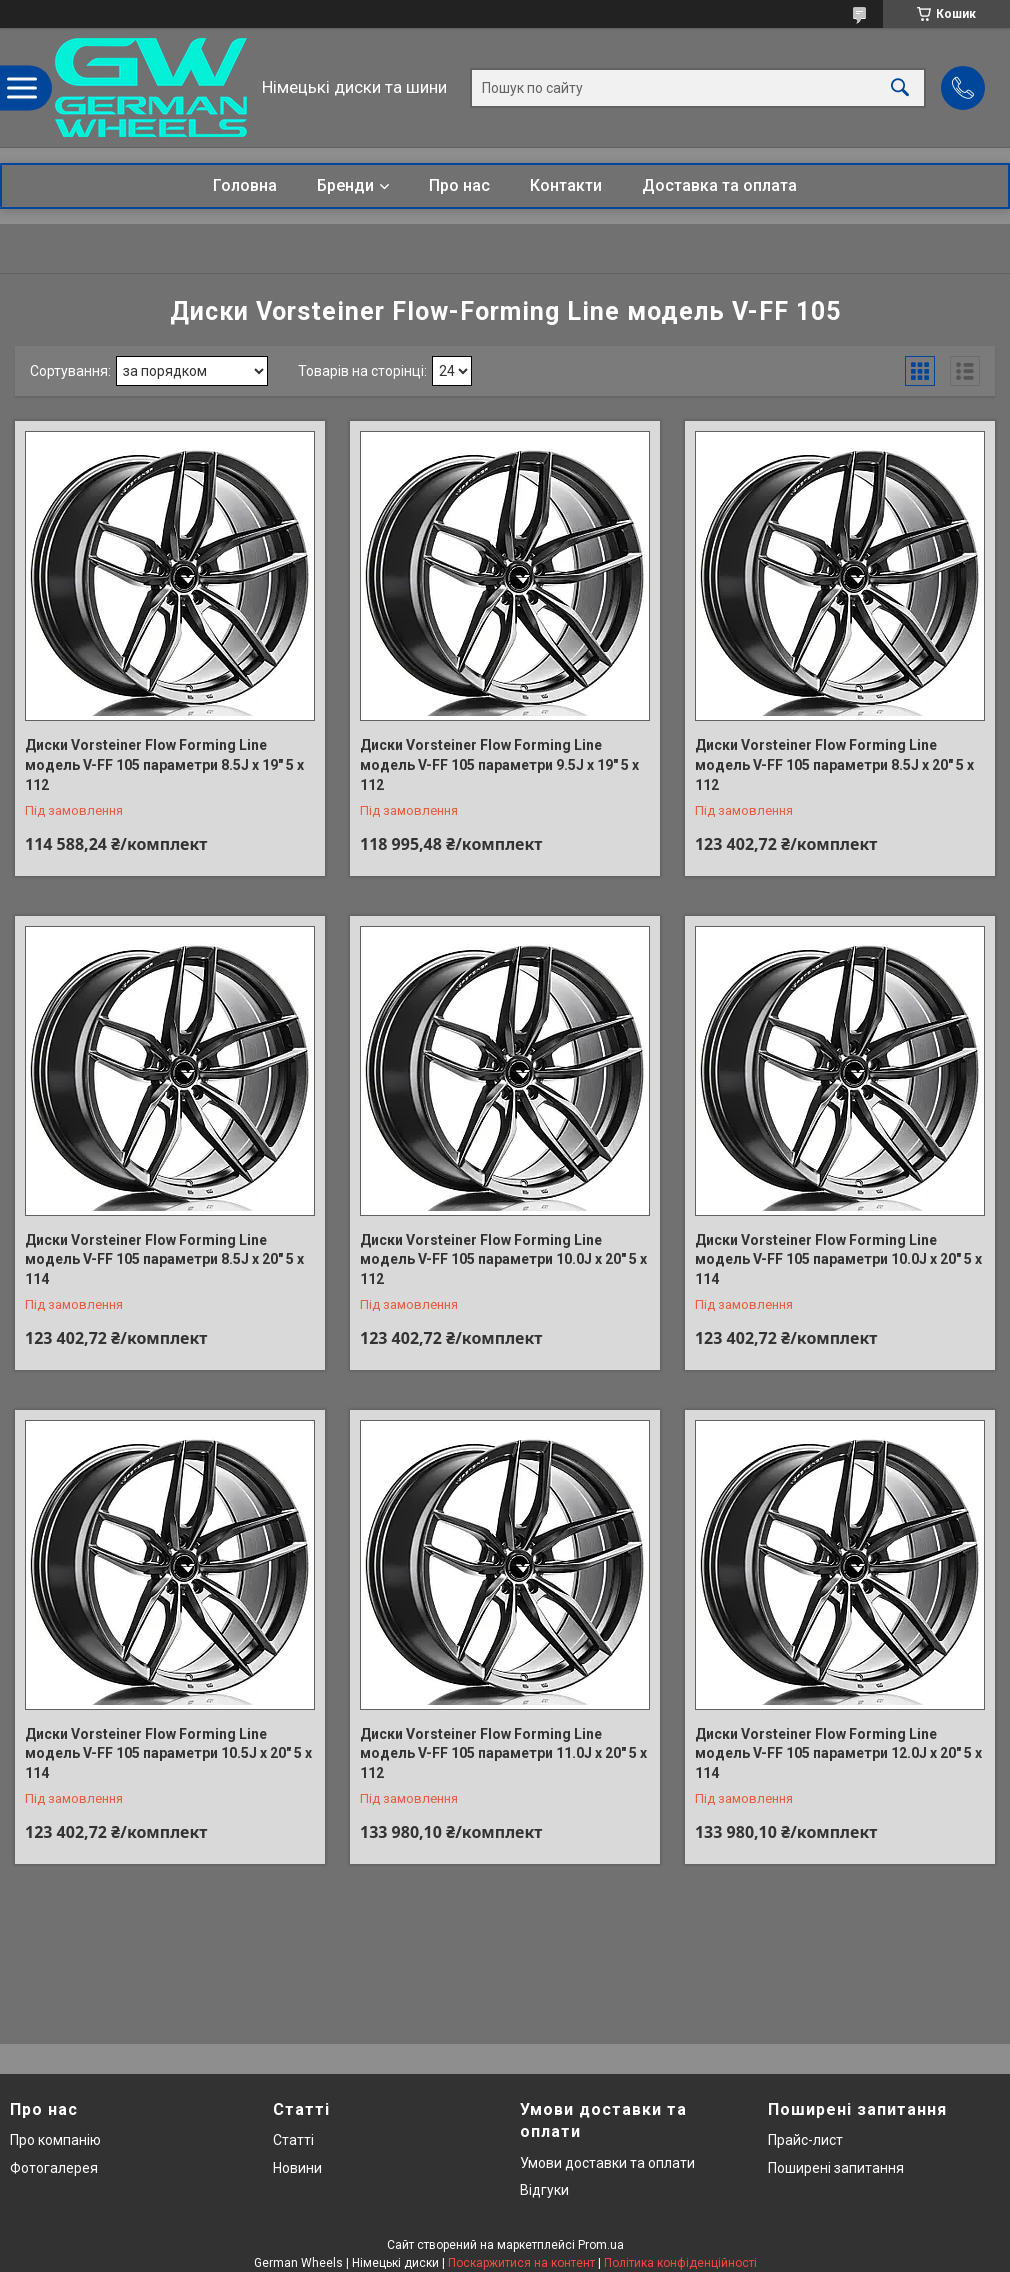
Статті (293, 2140)
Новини (297, 2168)
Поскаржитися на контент (521, 2263)
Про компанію (55, 2140)
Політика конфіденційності (680, 2263)
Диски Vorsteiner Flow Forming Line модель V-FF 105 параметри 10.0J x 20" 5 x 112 (503, 1259)
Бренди (345, 185)
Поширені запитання (836, 2168)
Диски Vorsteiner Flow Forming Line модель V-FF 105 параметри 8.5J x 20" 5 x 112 (834, 764)
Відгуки (544, 2190)
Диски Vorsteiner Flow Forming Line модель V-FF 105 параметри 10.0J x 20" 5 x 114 (838, 1259)
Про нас (459, 185)
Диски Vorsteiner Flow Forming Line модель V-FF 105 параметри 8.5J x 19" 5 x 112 (164, 764)
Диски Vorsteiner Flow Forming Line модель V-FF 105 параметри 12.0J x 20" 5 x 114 (838, 1753)
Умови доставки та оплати (607, 2163)
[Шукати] (900, 87)
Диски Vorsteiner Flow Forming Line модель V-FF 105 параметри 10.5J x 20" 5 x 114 (168, 1753)
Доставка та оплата (719, 185)
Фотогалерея (54, 2168)
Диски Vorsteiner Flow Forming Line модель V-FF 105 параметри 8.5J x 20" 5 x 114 (164, 1259)
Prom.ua (601, 2245)
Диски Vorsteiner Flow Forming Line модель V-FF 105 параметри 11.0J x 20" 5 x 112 (503, 1753)
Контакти (566, 185)
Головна (245, 185)
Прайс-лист (805, 2140)
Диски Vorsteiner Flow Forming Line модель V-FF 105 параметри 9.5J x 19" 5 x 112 (499, 764)
